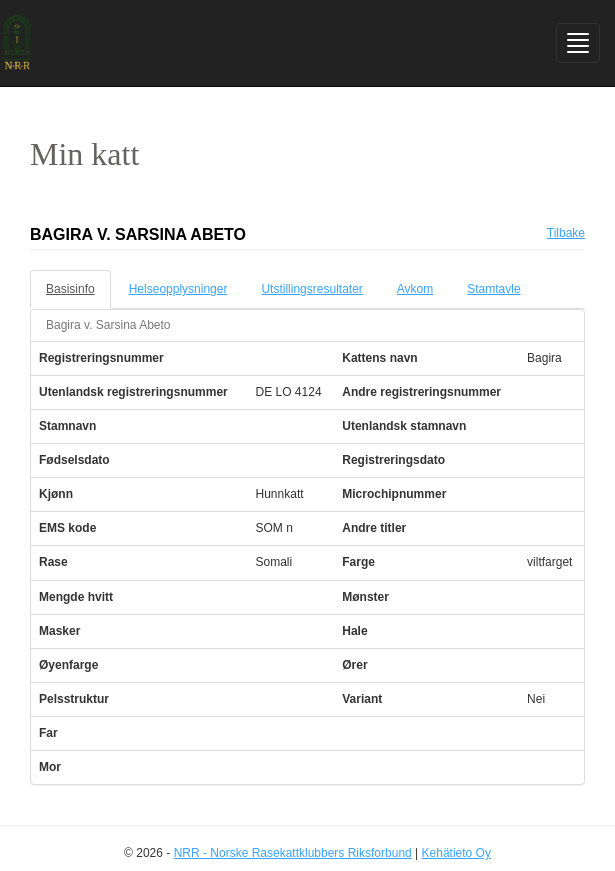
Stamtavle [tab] (493, 289)
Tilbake (566, 233)
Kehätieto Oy (456, 853)
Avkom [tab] (415, 289)
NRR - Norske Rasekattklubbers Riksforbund (293, 853)
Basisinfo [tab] (70, 289)
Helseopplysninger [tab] (178, 289)
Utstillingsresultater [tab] (311, 289)
